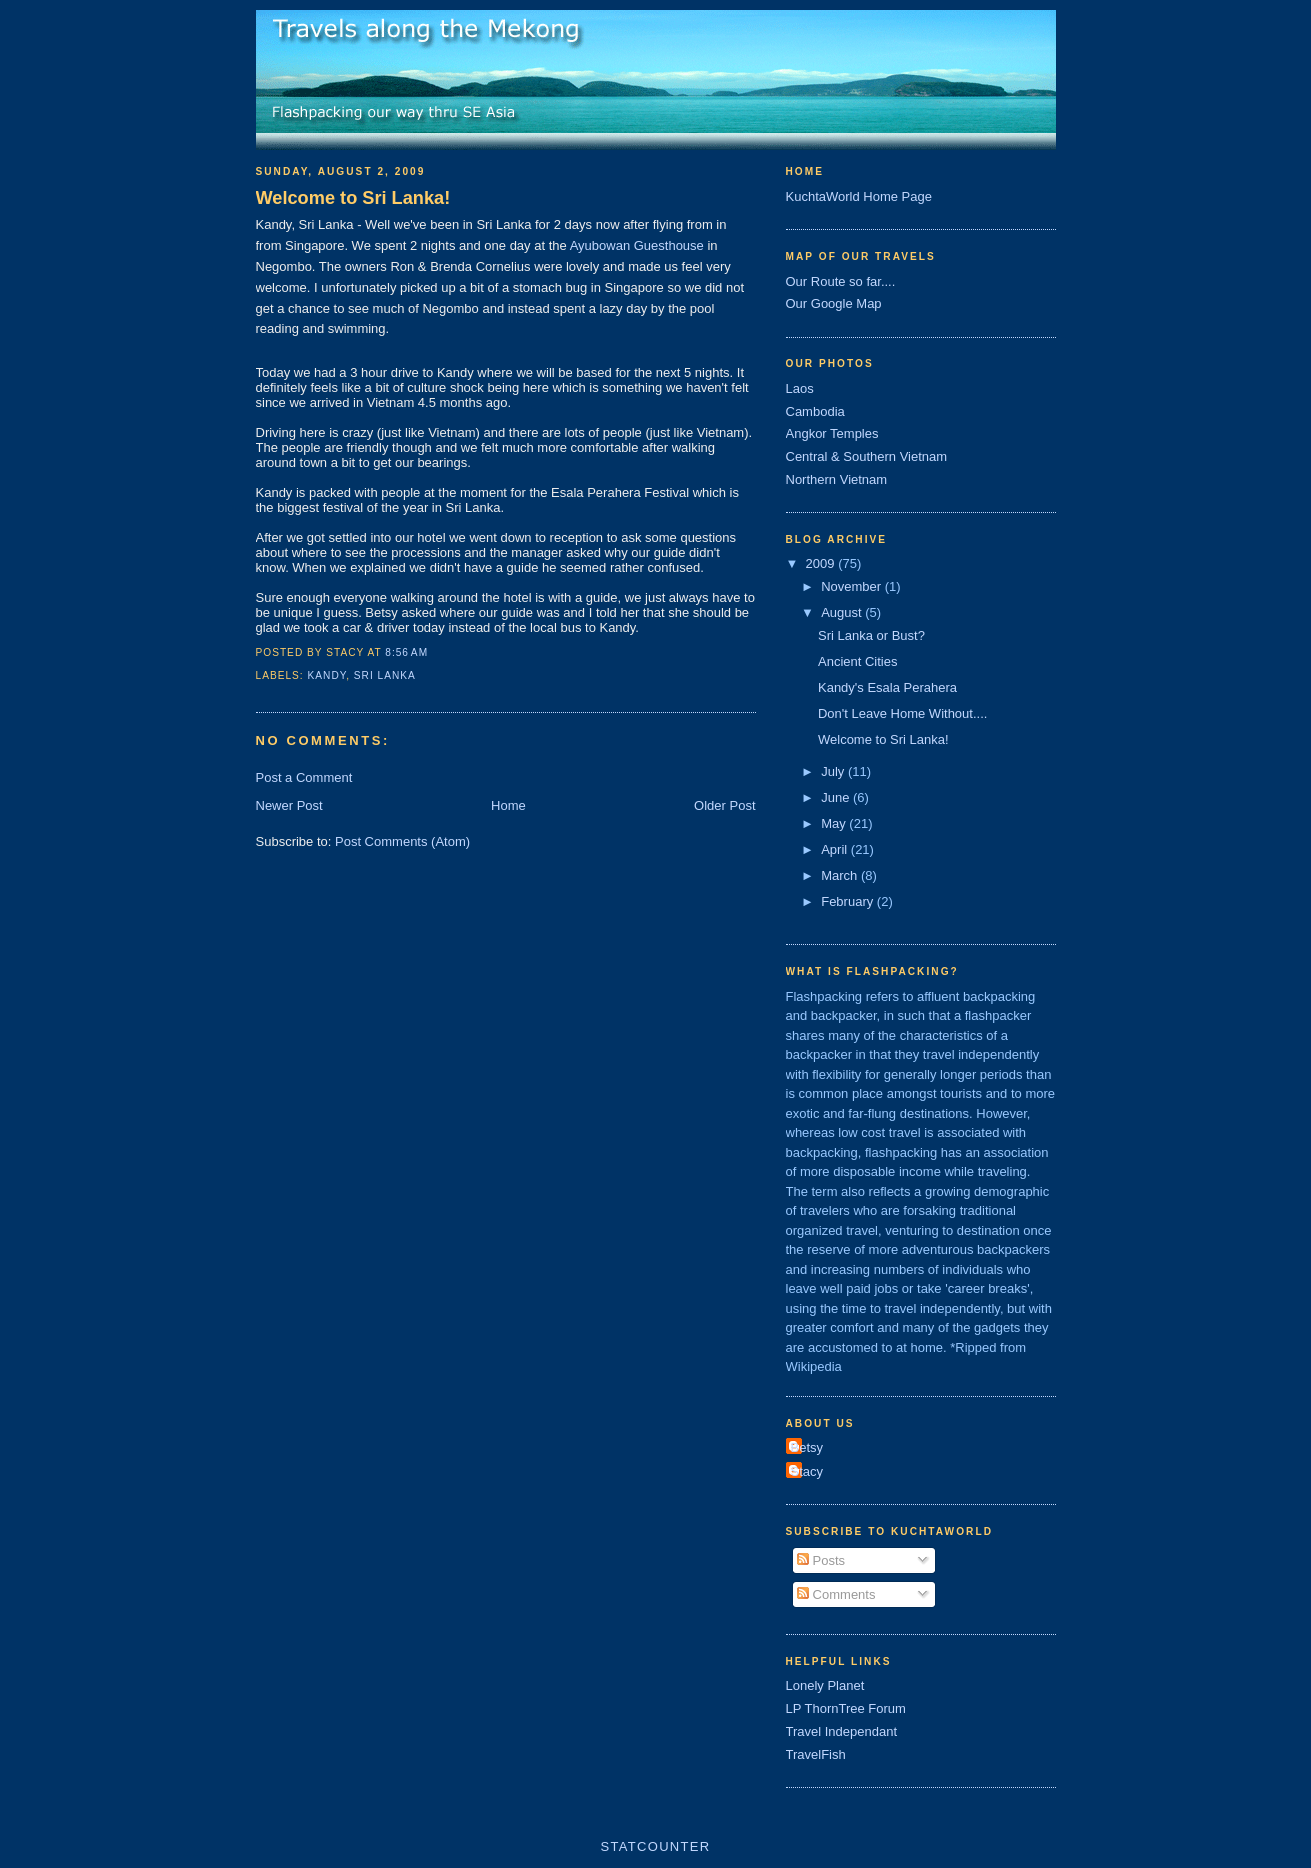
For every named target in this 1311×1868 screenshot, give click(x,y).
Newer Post (289, 805)
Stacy (807, 1471)
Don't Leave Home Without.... (902, 713)
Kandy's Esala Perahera (887, 687)
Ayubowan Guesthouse (637, 245)
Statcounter (656, 1846)
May (835, 823)
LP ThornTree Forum (846, 1708)
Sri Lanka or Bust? (871, 635)
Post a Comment (304, 777)
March (841, 875)
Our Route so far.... (841, 281)
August (843, 612)
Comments (836, 1594)
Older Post (724, 805)
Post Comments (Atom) (402, 841)
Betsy (807, 1447)
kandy (327, 675)
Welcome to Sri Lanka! (353, 198)
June (837, 797)
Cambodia (815, 411)
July (834, 771)
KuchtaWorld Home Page (859, 196)
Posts (821, 1560)
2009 (822, 563)
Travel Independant (842, 1731)
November (853, 586)
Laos (800, 388)
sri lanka (385, 675)
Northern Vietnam (837, 479)
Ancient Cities (857, 661)
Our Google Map (834, 303)
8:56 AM (406, 652)
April (836, 849)
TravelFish (816, 1754)
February (849, 901)
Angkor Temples (832, 433)
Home (508, 805)
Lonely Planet (825, 1685)
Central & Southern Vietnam (867, 456)
